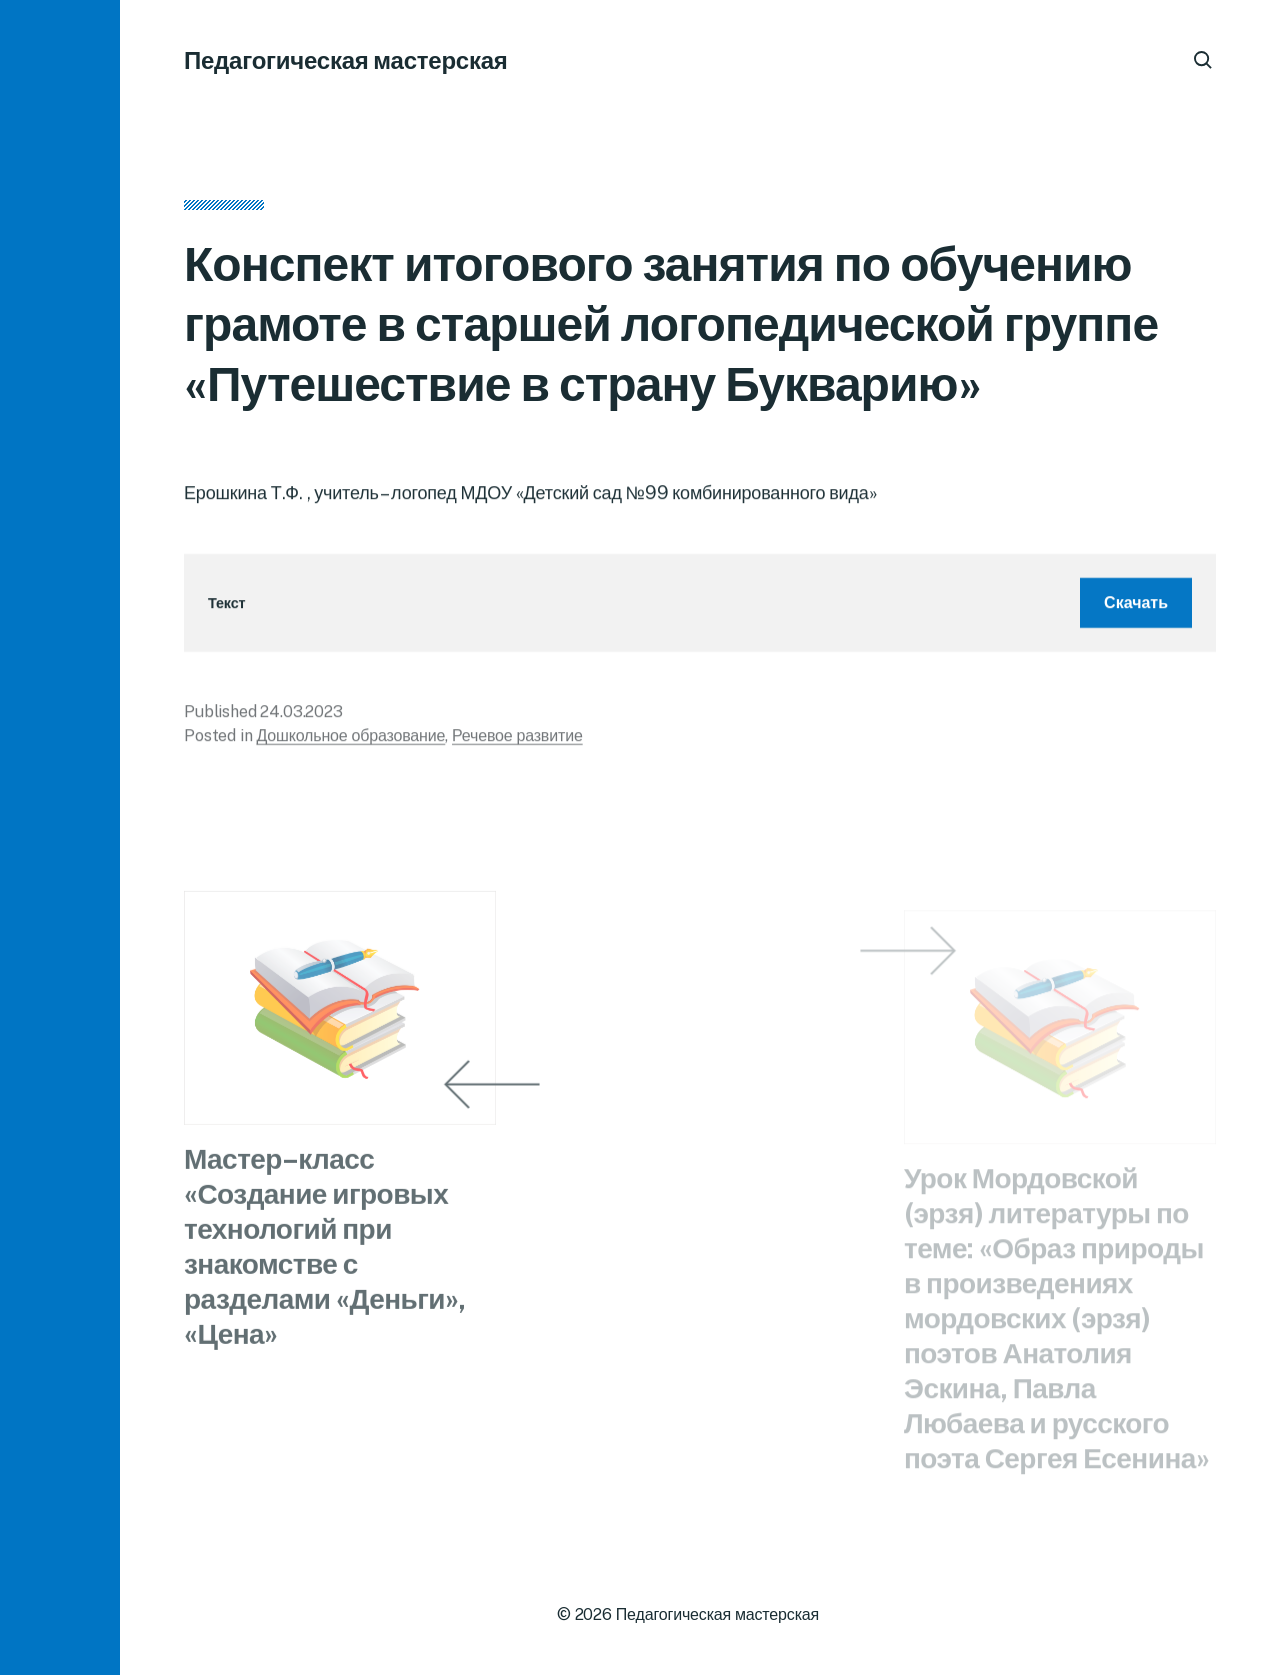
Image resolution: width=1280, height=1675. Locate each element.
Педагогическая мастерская (346, 60)
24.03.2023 (301, 716)
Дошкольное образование (350, 740)
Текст (226, 608)
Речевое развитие (517, 740)
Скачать (1136, 607)
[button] (60, 837)
